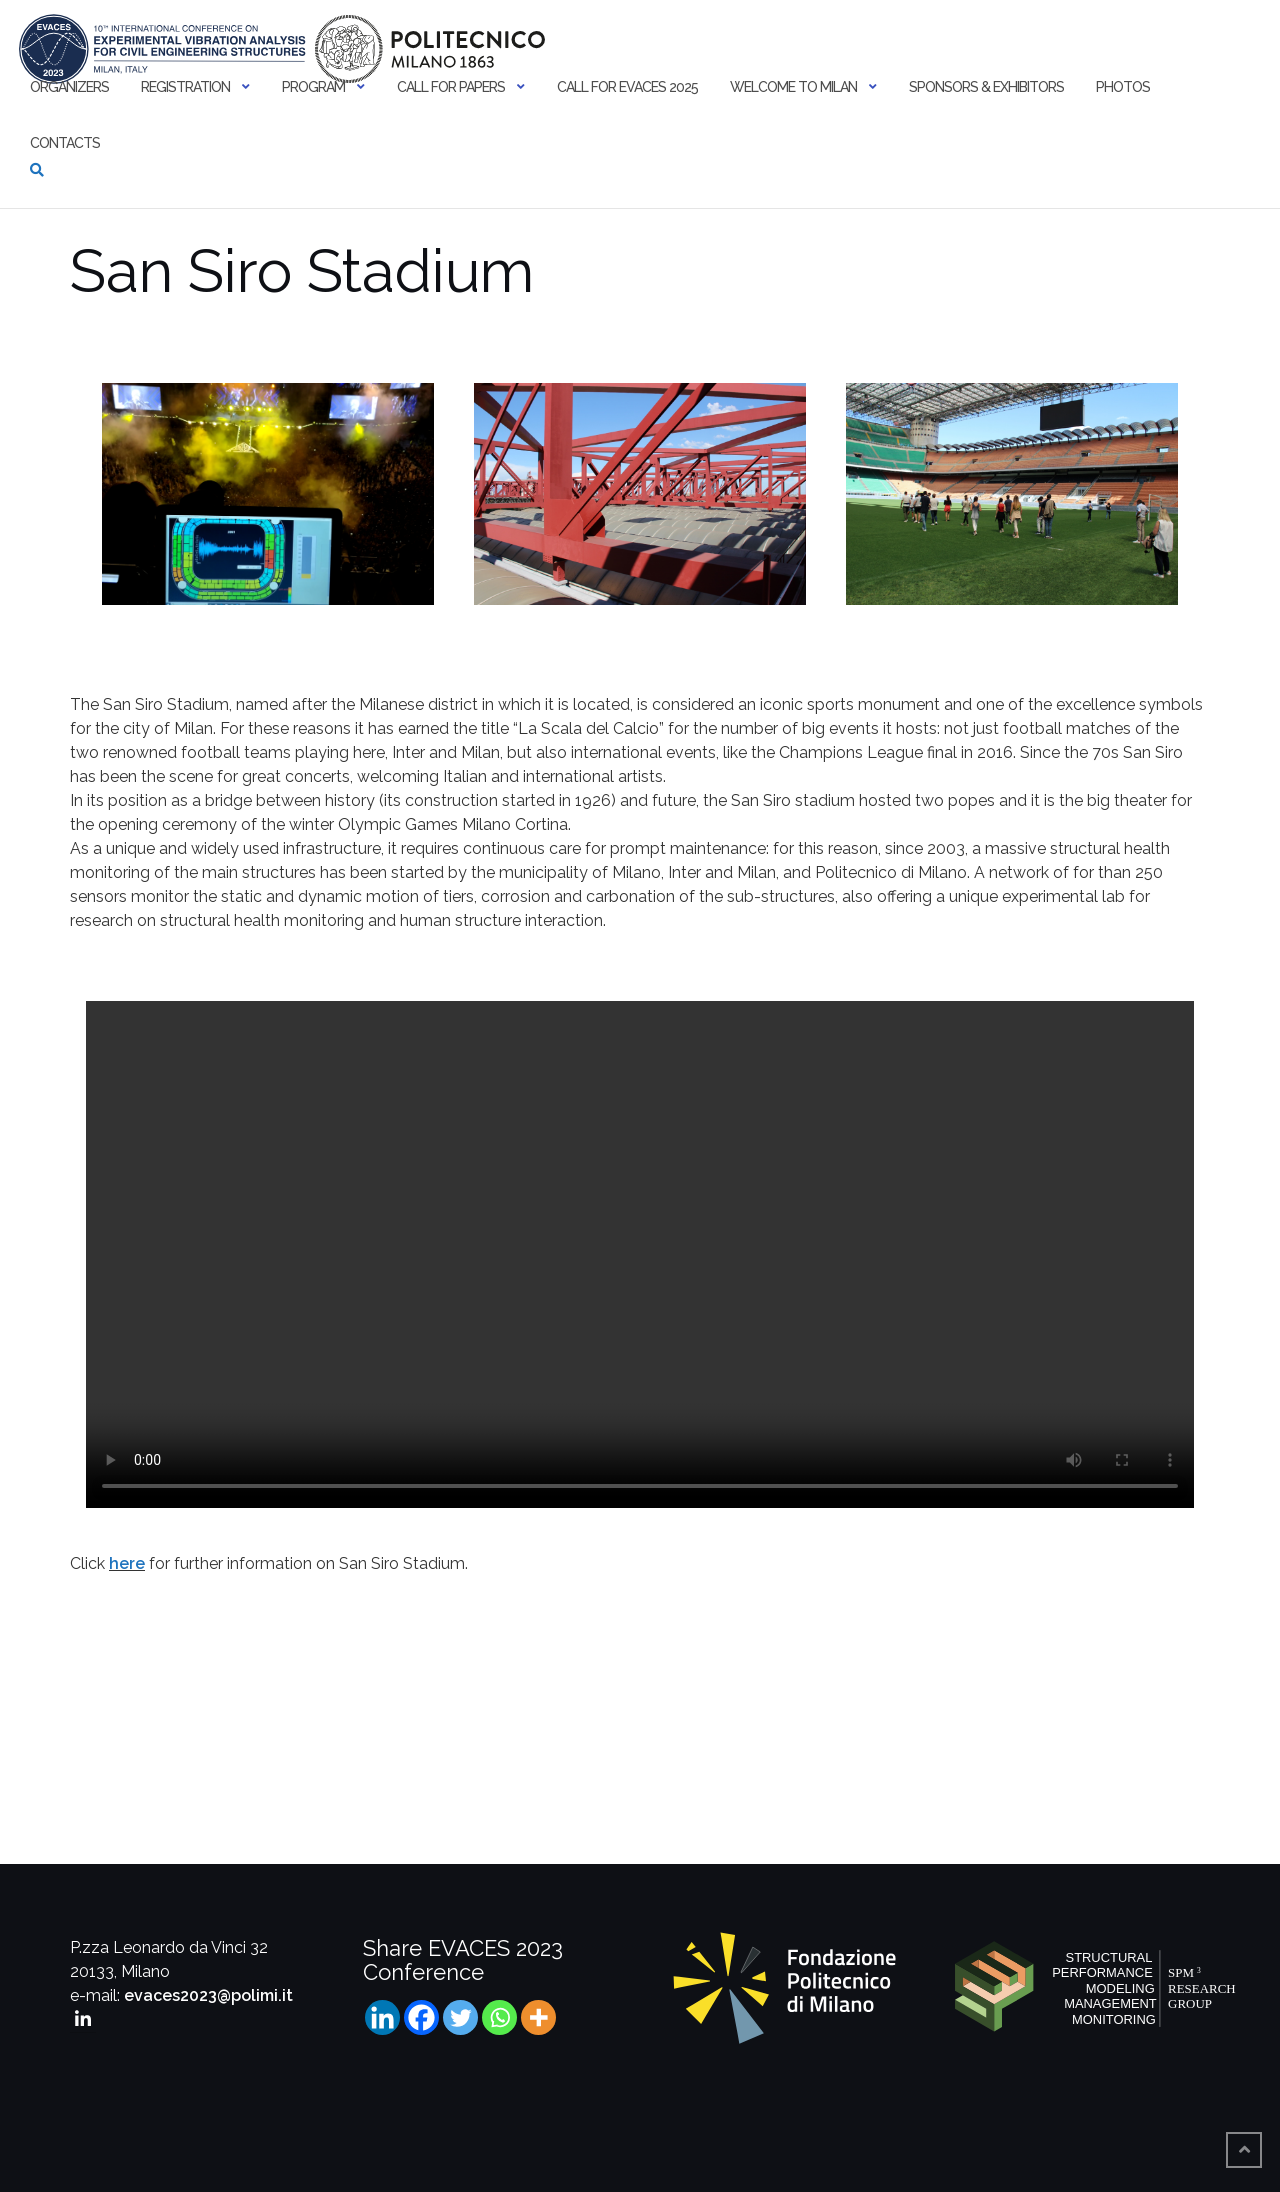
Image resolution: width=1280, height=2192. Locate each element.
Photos (1123, 87)
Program (313, 87)
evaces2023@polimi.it (208, 1995)
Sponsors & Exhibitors (986, 87)
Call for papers (451, 87)
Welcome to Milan (793, 87)
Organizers (69, 87)
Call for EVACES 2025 (627, 87)
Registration (185, 87)
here (127, 1563)
